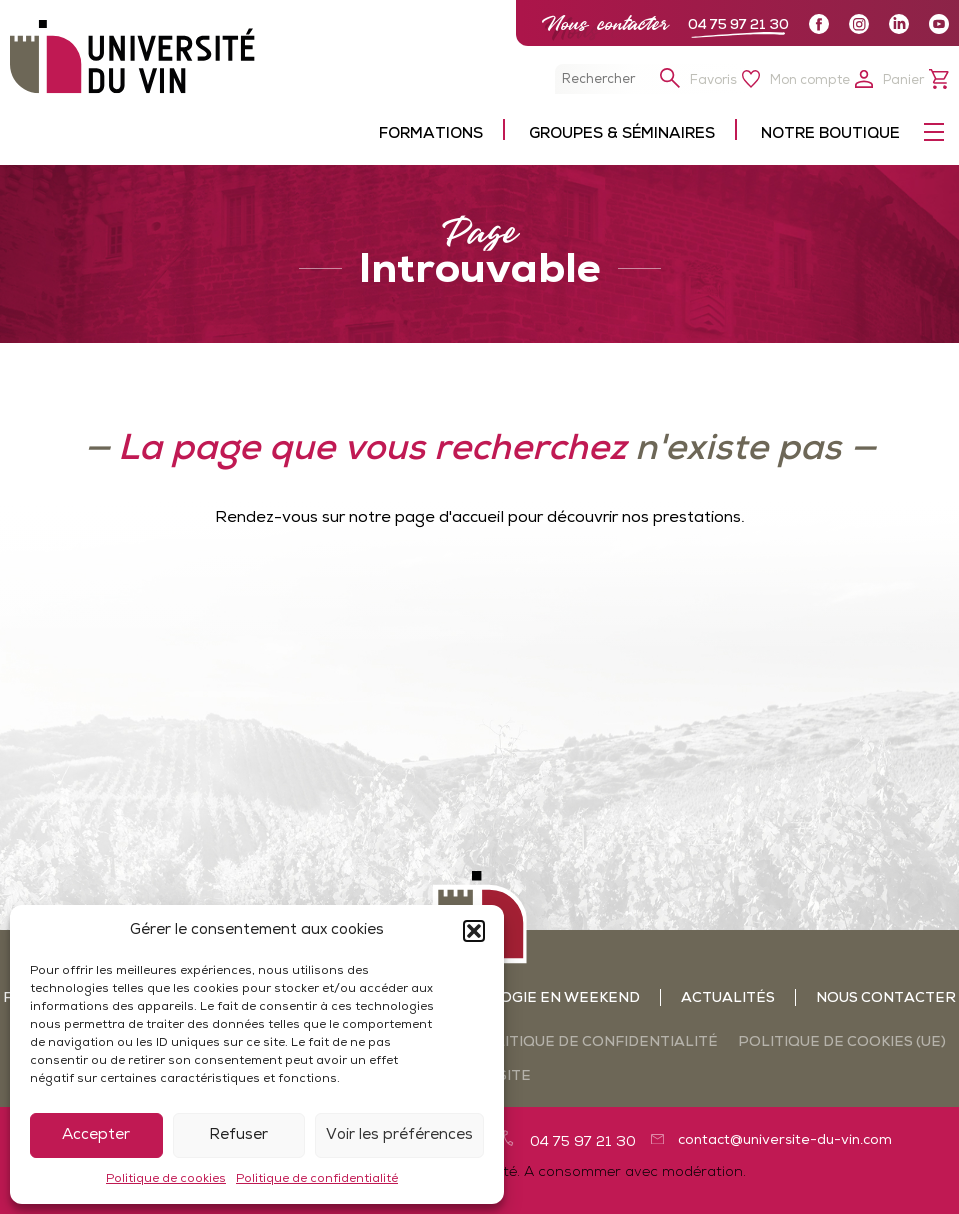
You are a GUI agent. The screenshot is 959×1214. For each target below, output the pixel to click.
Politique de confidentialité (317, 1179)
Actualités (728, 998)
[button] (474, 931)
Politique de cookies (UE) (842, 1042)
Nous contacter (605, 23)
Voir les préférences (399, 1135)
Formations (431, 134)
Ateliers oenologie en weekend (504, 998)
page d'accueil (449, 518)
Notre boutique (830, 134)
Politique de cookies (166, 1179)
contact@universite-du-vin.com (785, 1140)
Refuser (238, 1135)
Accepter (96, 1135)
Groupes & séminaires (622, 134)
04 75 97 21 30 (738, 25)
